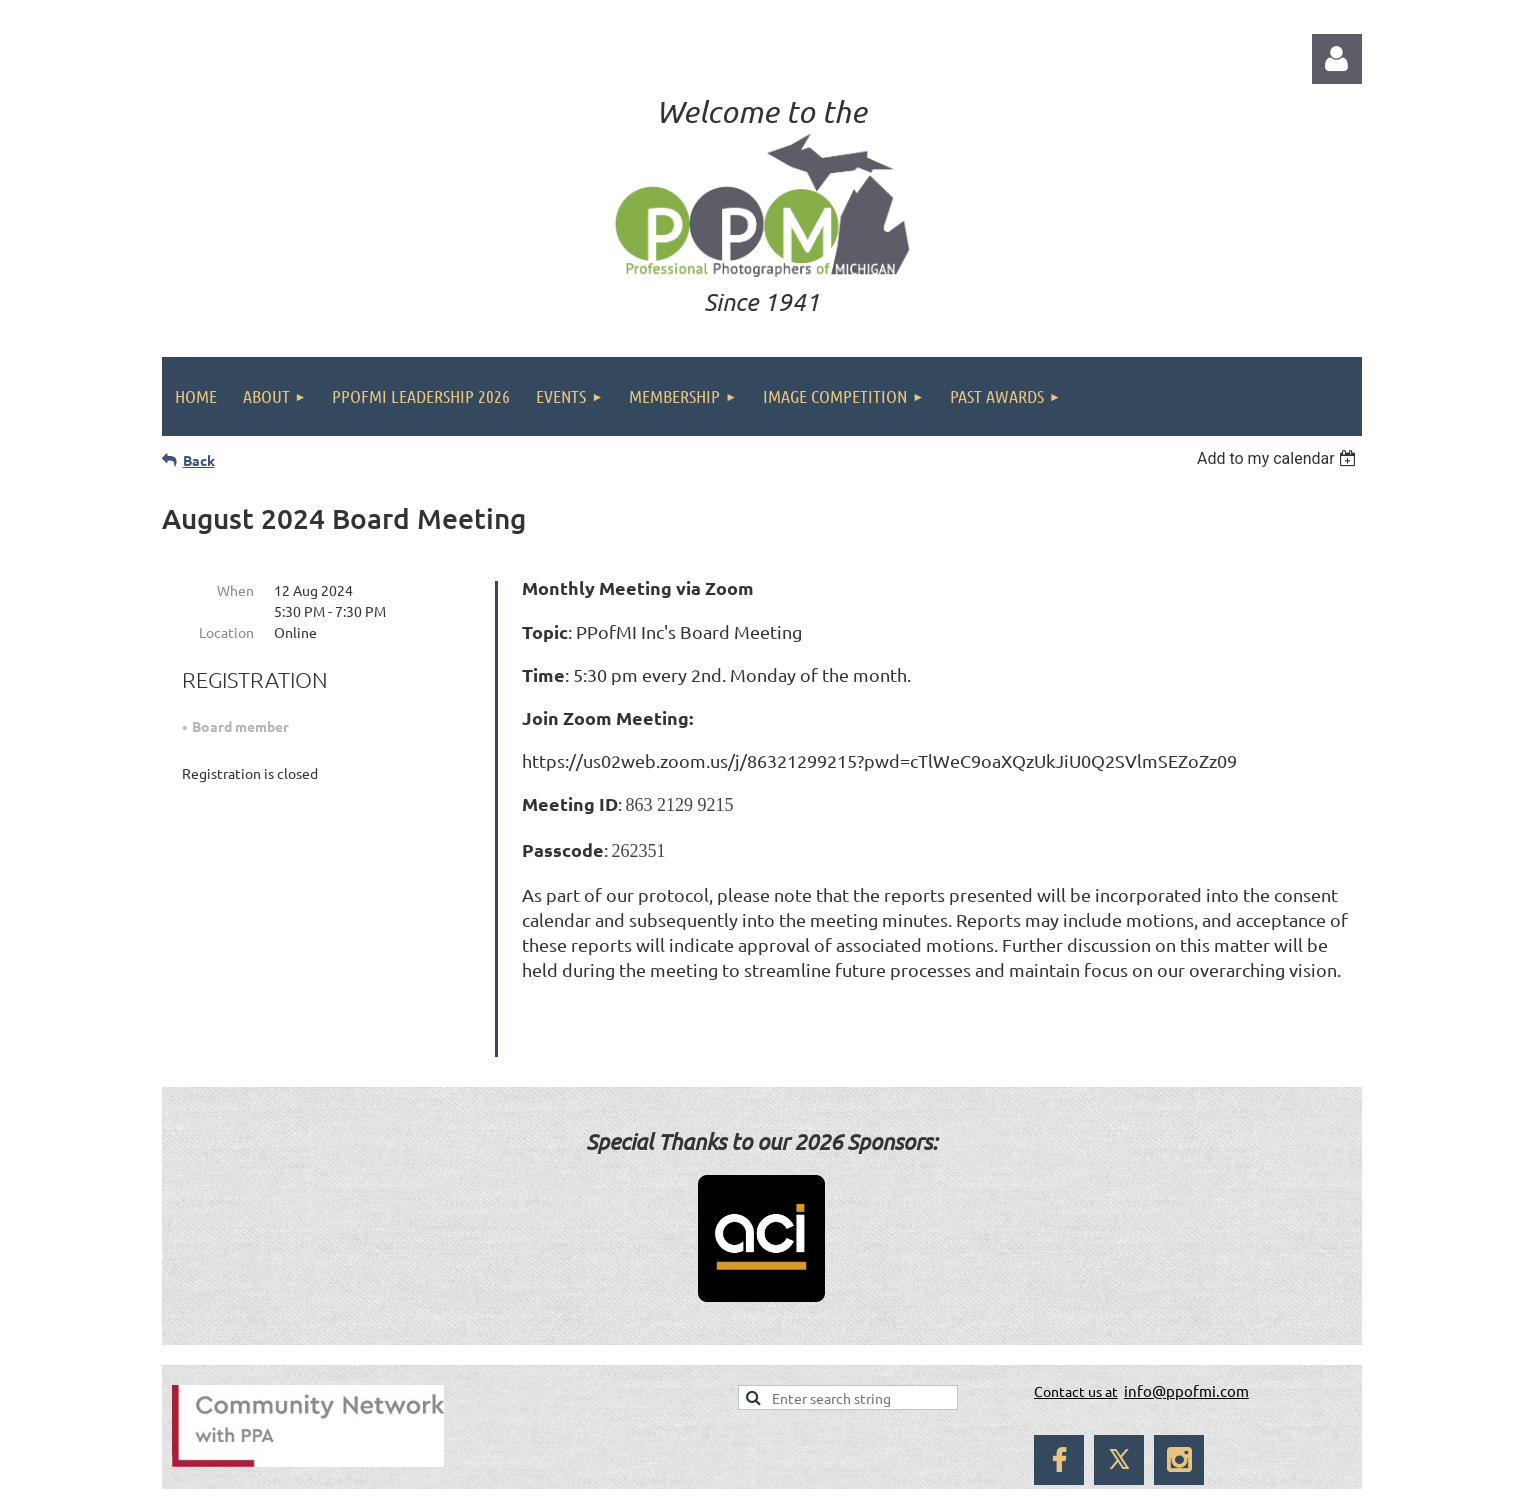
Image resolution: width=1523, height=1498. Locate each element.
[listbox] (1279, 458)
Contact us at (1076, 1340)
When (235, 590)
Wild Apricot (1121, 1472)
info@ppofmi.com (1186, 1339)
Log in (1337, 59)
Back (199, 460)
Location (226, 632)
